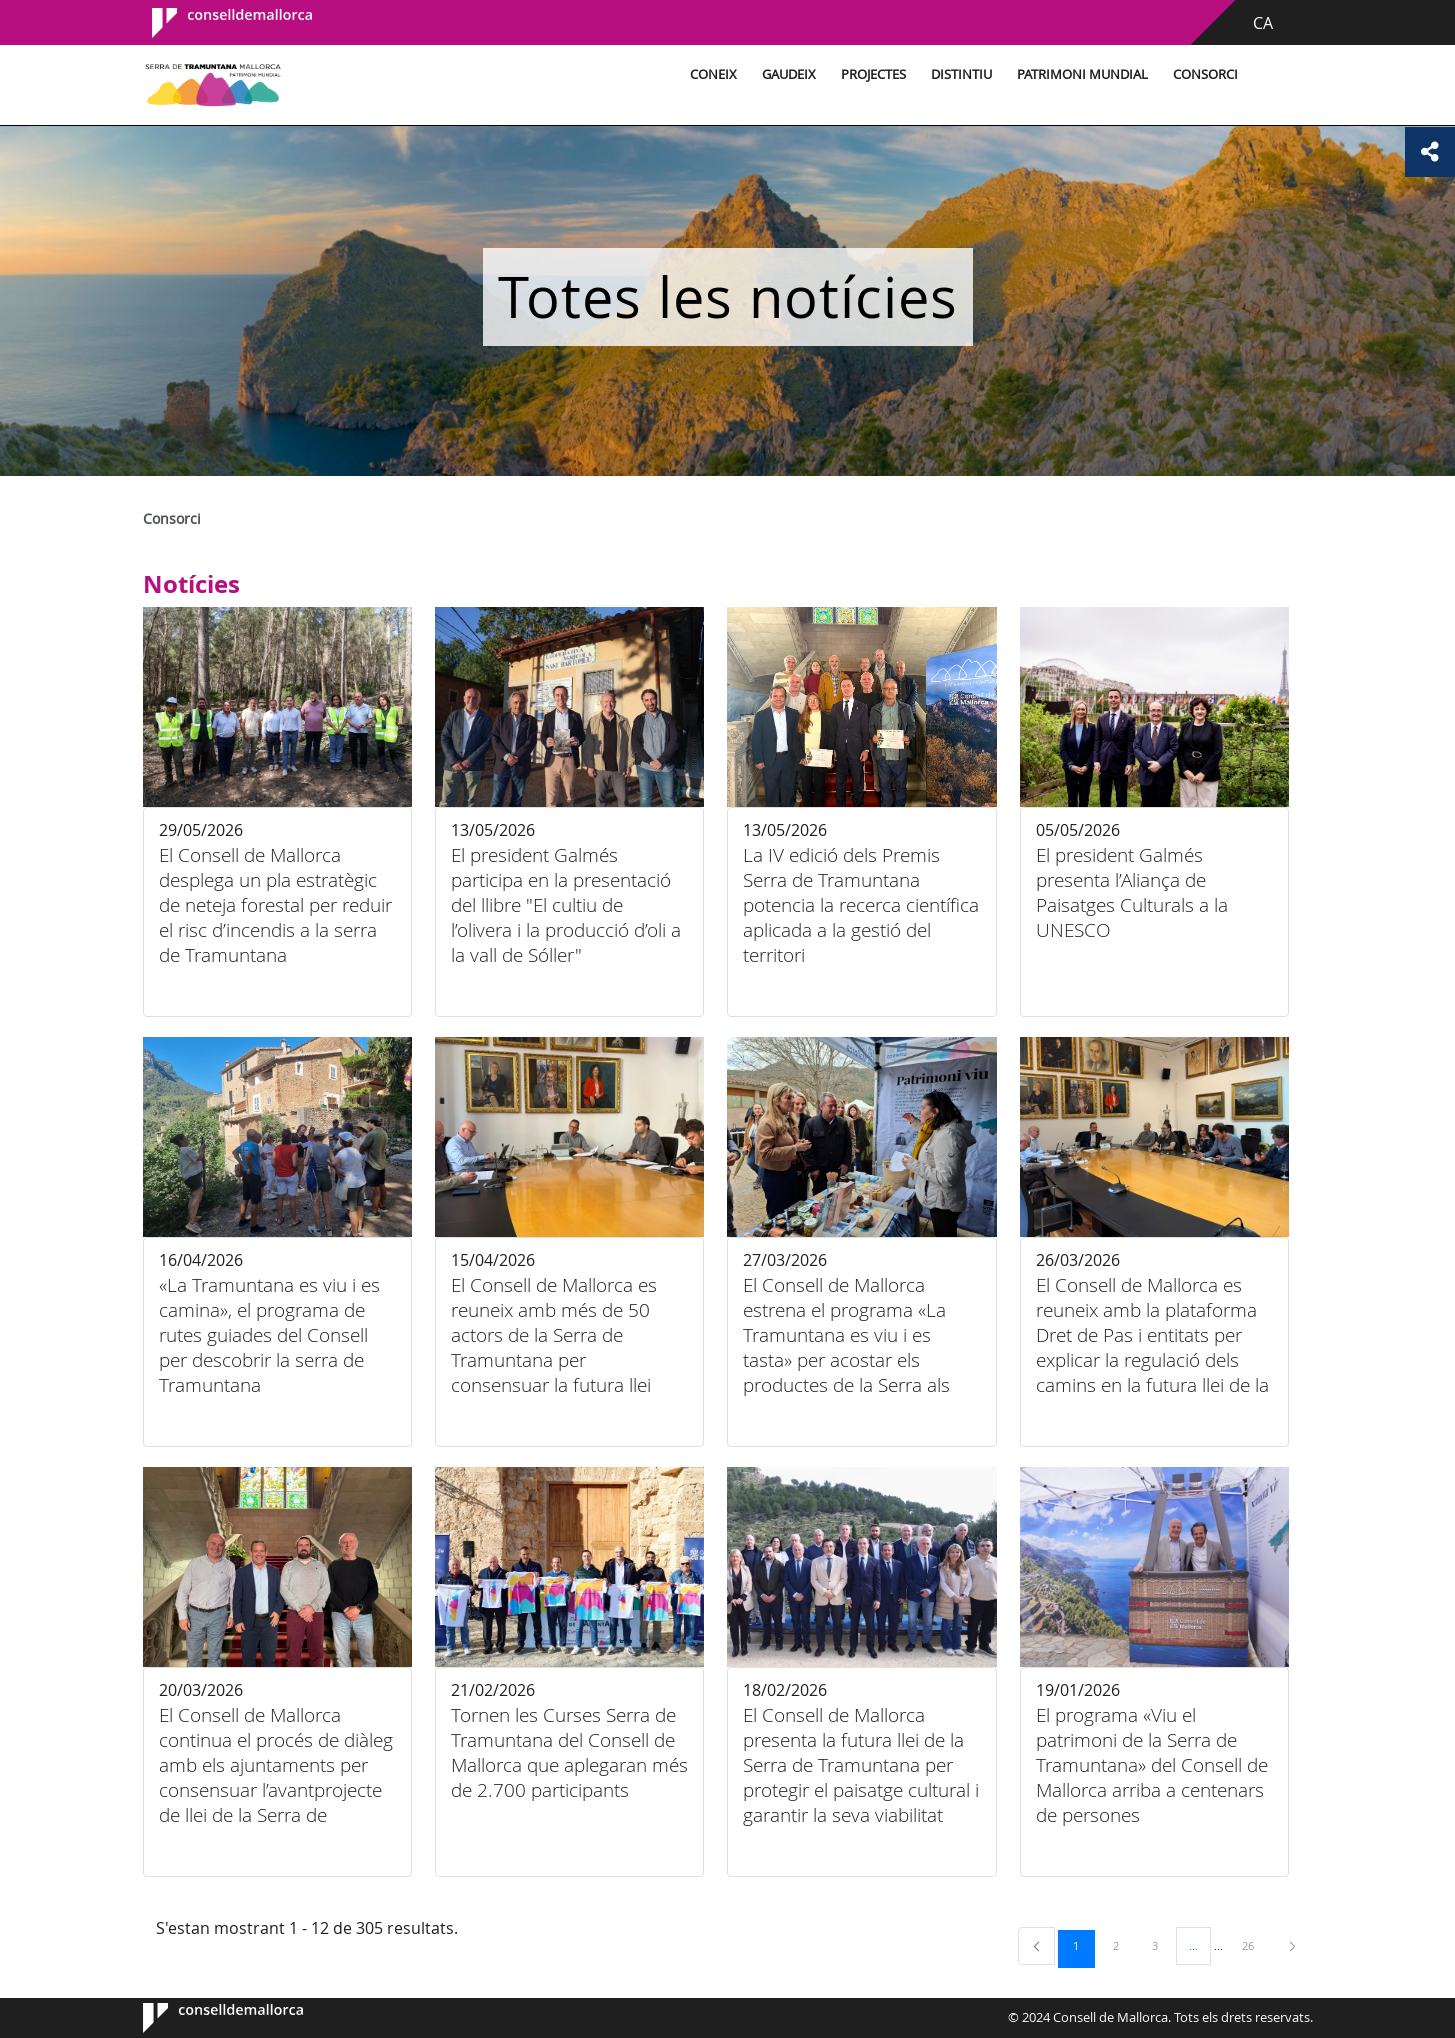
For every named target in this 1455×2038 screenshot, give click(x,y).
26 (1255, 1945)
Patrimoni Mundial (1082, 74)
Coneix (713, 74)
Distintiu (961, 74)
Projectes (873, 74)
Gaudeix (789, 74)
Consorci (1205, 74)
